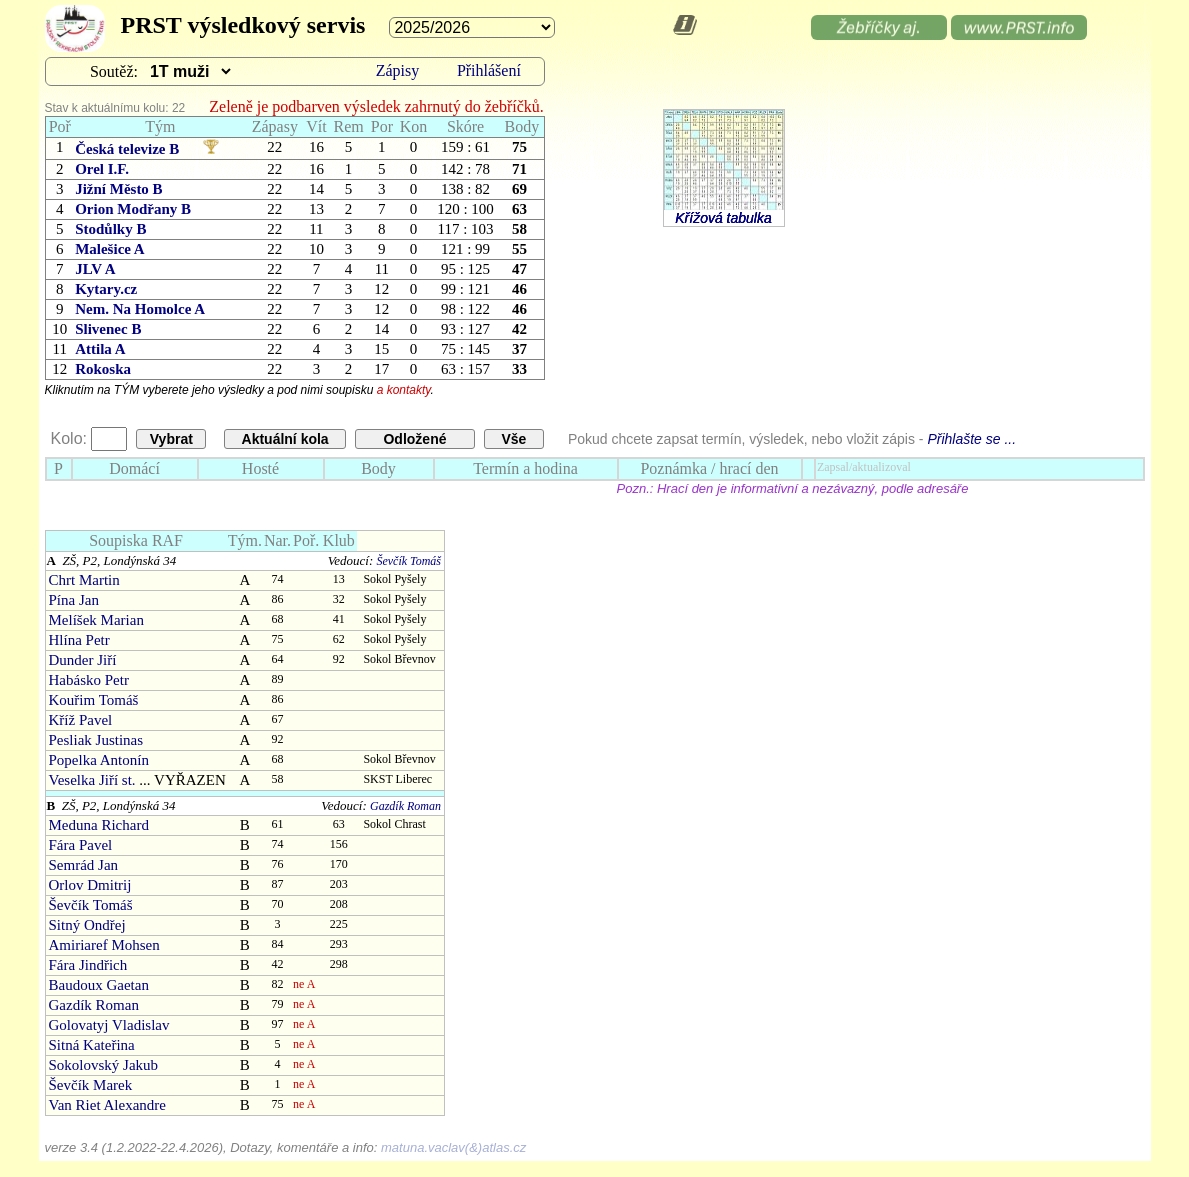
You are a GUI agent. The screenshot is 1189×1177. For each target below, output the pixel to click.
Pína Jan (74, 600)
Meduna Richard (99, 825)
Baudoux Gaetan (99, 985)
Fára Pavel (81, 845)
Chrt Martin (84, 580)
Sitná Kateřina (92, 1045)
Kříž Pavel (81, 720)
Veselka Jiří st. (92, 780)
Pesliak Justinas (96, 740)
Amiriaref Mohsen (104, 945)
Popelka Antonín (99, 760)
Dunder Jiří (83, 660)
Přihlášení (489, 70)
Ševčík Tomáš (408, 561)
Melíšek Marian (96, 620)
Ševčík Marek (91, 1085)
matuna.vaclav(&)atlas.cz (453, 1147)
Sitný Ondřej (87, 925)
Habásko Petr (89, 680)
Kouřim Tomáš (94, 700)
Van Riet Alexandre (107, 1105)
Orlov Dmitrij (90, 885)
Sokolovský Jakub (104, 1065)
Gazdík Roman (405, 806)
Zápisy (398, 70)
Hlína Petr (79, 640)
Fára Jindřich (88, 965)
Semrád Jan (84, 865)
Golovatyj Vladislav (109, 1025)
